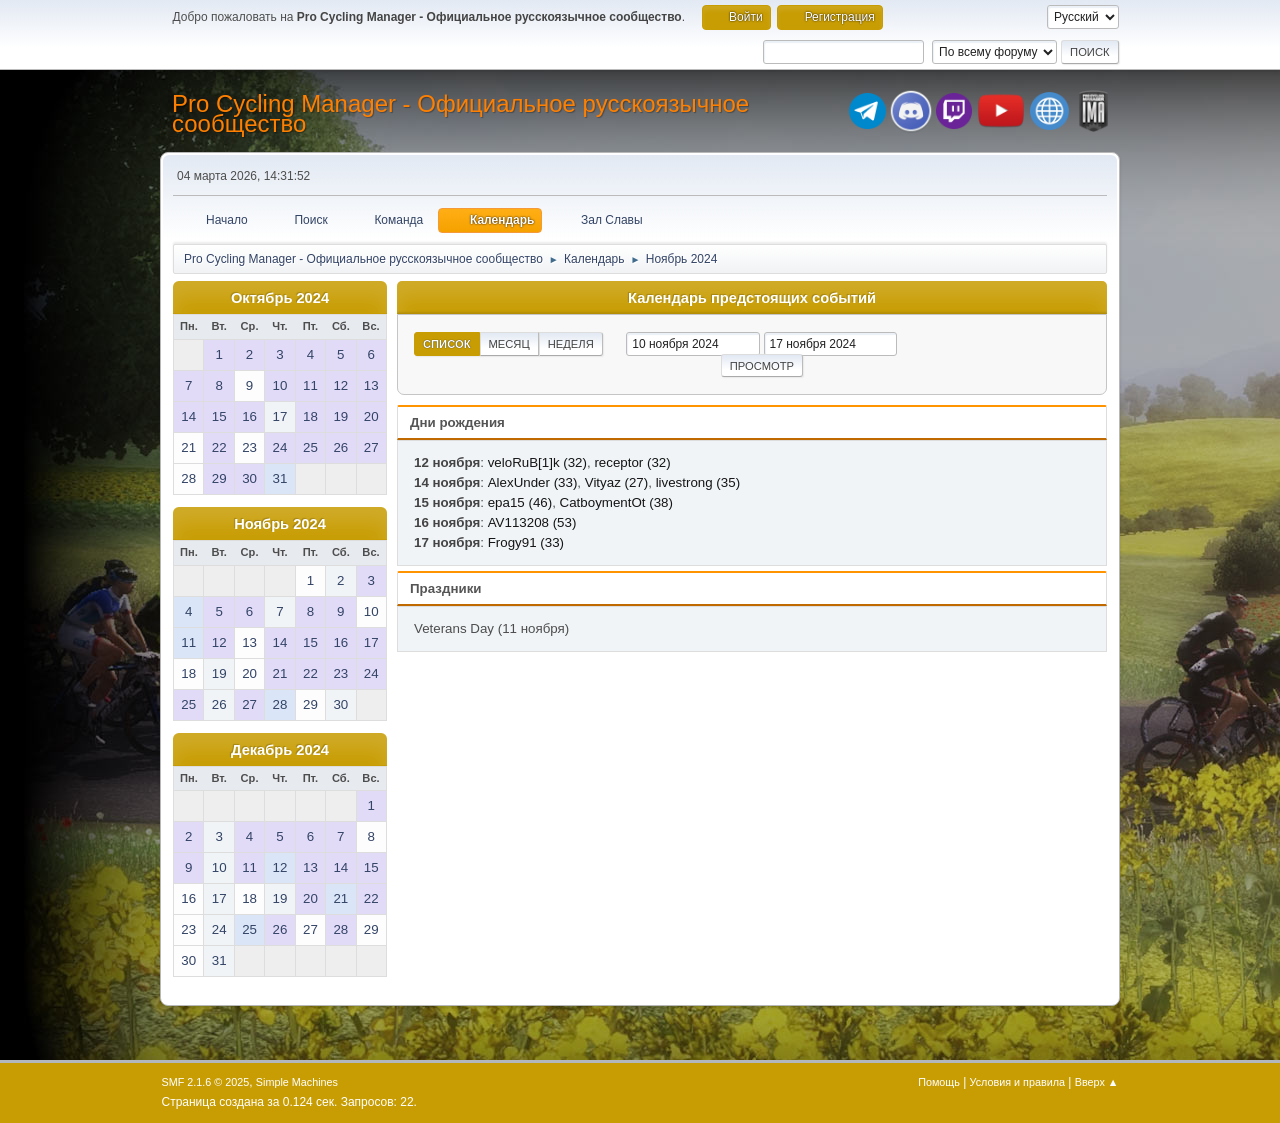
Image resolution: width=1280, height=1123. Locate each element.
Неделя (571, 344)
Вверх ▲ (1097, 1082)
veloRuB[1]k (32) (537, 462)
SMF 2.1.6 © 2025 (206, 1082)
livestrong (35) (698, 482)
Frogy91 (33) (526, 542)
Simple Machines (297, 1082)
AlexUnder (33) (533, 482)
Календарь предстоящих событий (752, 298)
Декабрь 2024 (280, 750)
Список (447, 344)
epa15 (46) (520, 502)
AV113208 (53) (532, 522)
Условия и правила (1017, 1082)
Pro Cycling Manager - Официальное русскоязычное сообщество (460, 113)
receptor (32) (632, 462)
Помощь (939, 1082)
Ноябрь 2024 (280, 524)
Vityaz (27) (616, 482)
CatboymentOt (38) (616, 502)
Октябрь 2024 (280, 298)
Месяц (509, 344)
